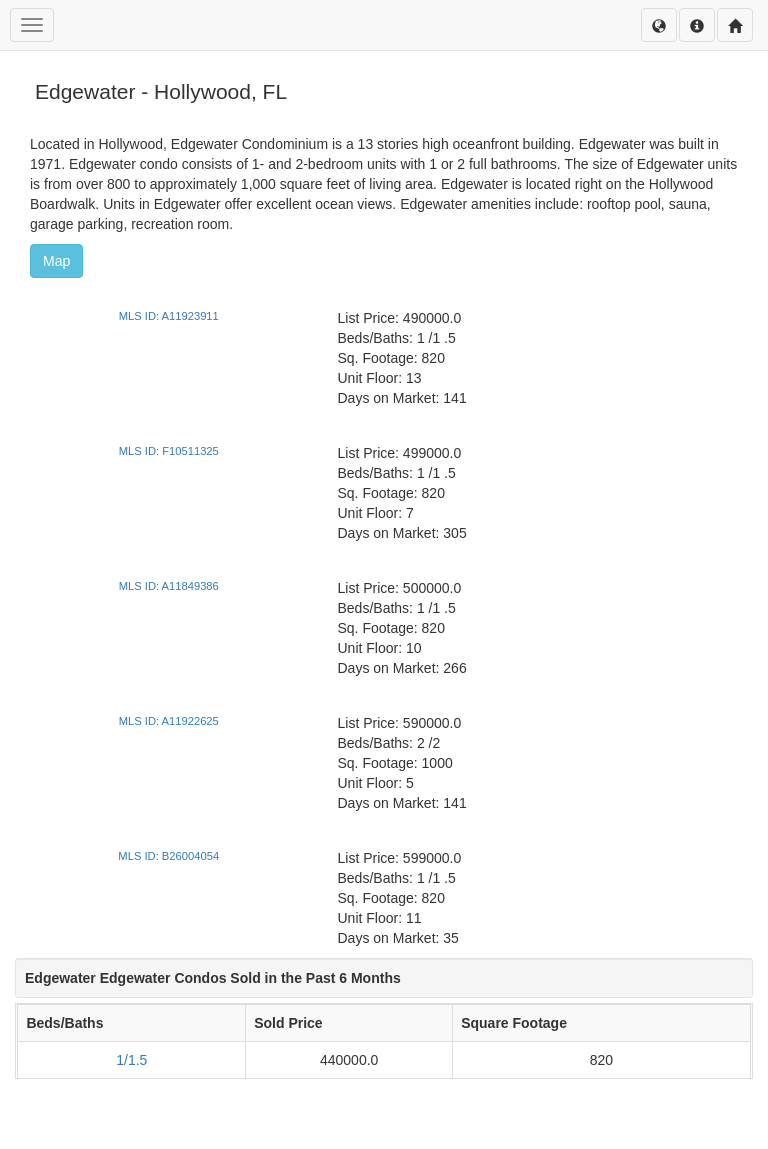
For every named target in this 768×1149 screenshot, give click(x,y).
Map (56, 261)
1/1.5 (131, 1060)
